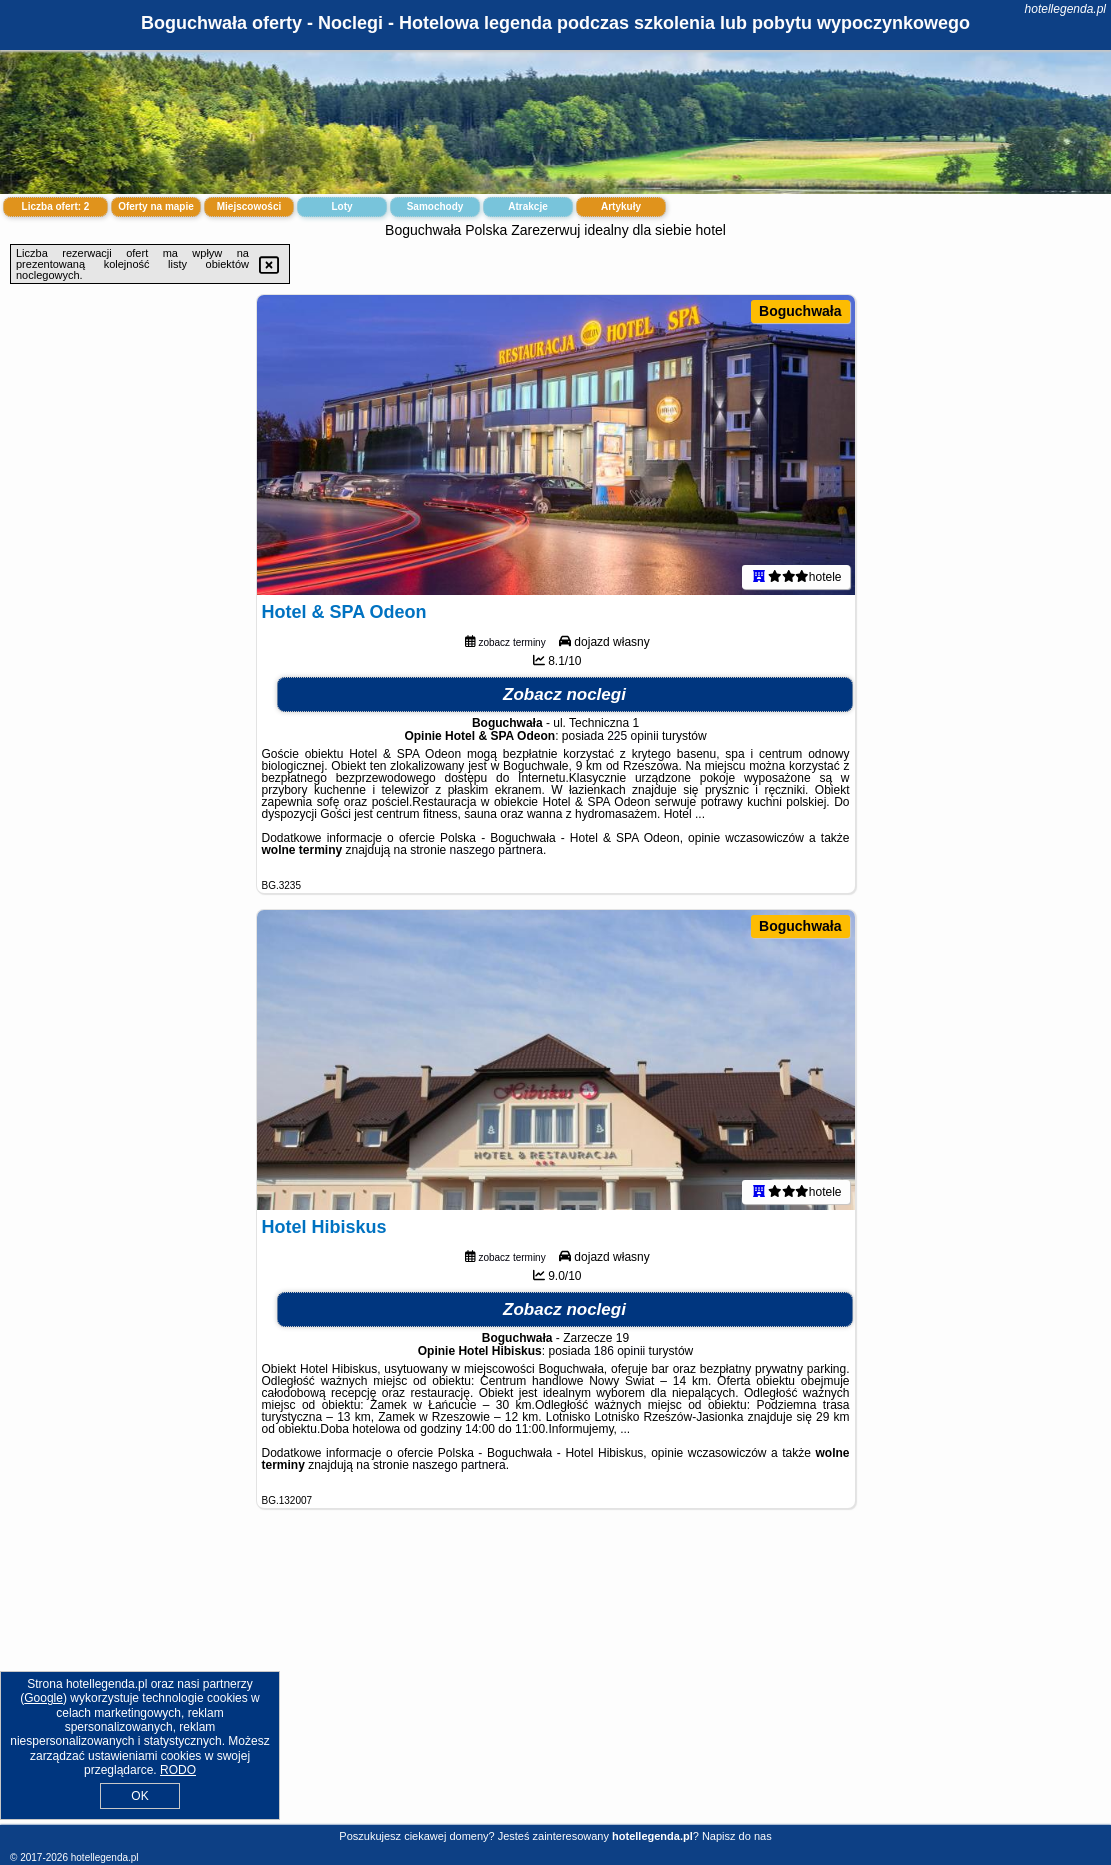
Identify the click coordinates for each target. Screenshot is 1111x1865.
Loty (341, 206)
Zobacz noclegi (564, 694)
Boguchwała (800, 311)
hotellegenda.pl (1065, 9)
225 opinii (632, 736)
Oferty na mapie (156, 206)
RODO (178, 1770)
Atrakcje (527, 206)
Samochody (435, 206)
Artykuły (621, 206)
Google (43, 1698)
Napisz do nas (737, 1836)
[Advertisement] (555, 1682)
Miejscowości (249, 206)
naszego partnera (496, 850)
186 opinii (619, 1351)
